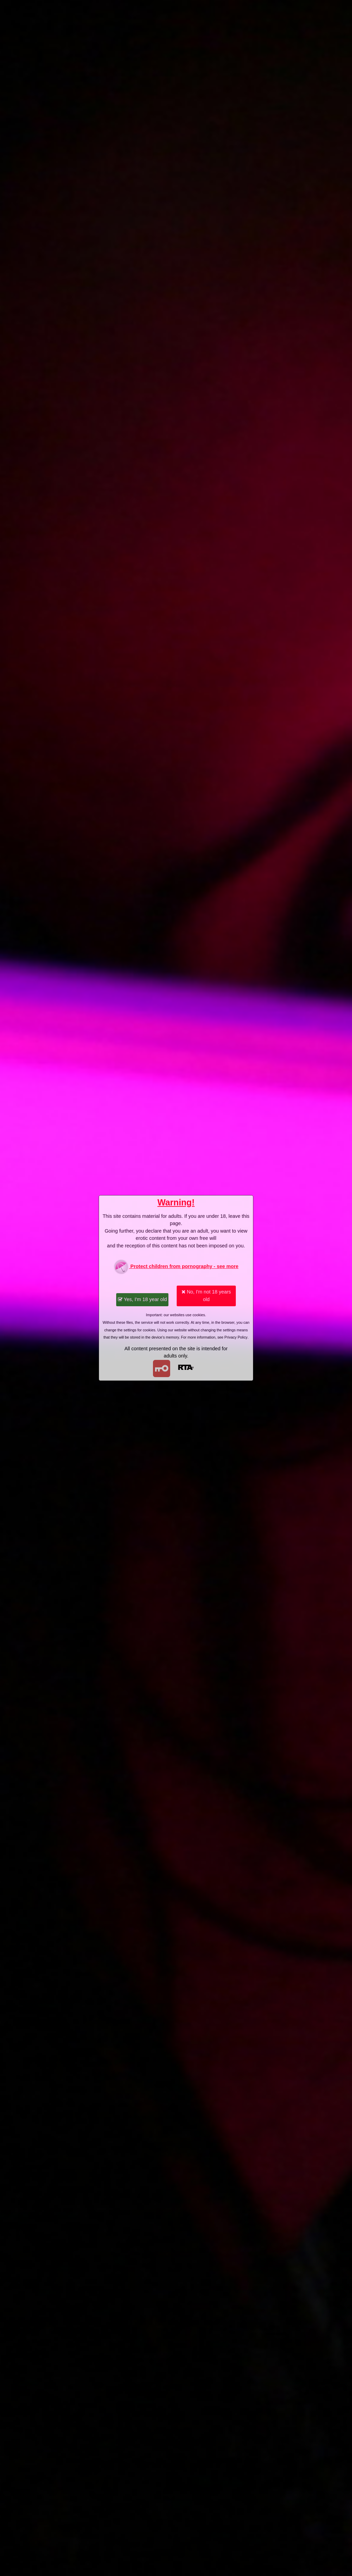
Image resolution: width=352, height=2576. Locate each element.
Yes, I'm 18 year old (142, 1299)
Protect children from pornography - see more (175, 1267)
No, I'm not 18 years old (206, 1295)
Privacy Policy (236, 1337)
